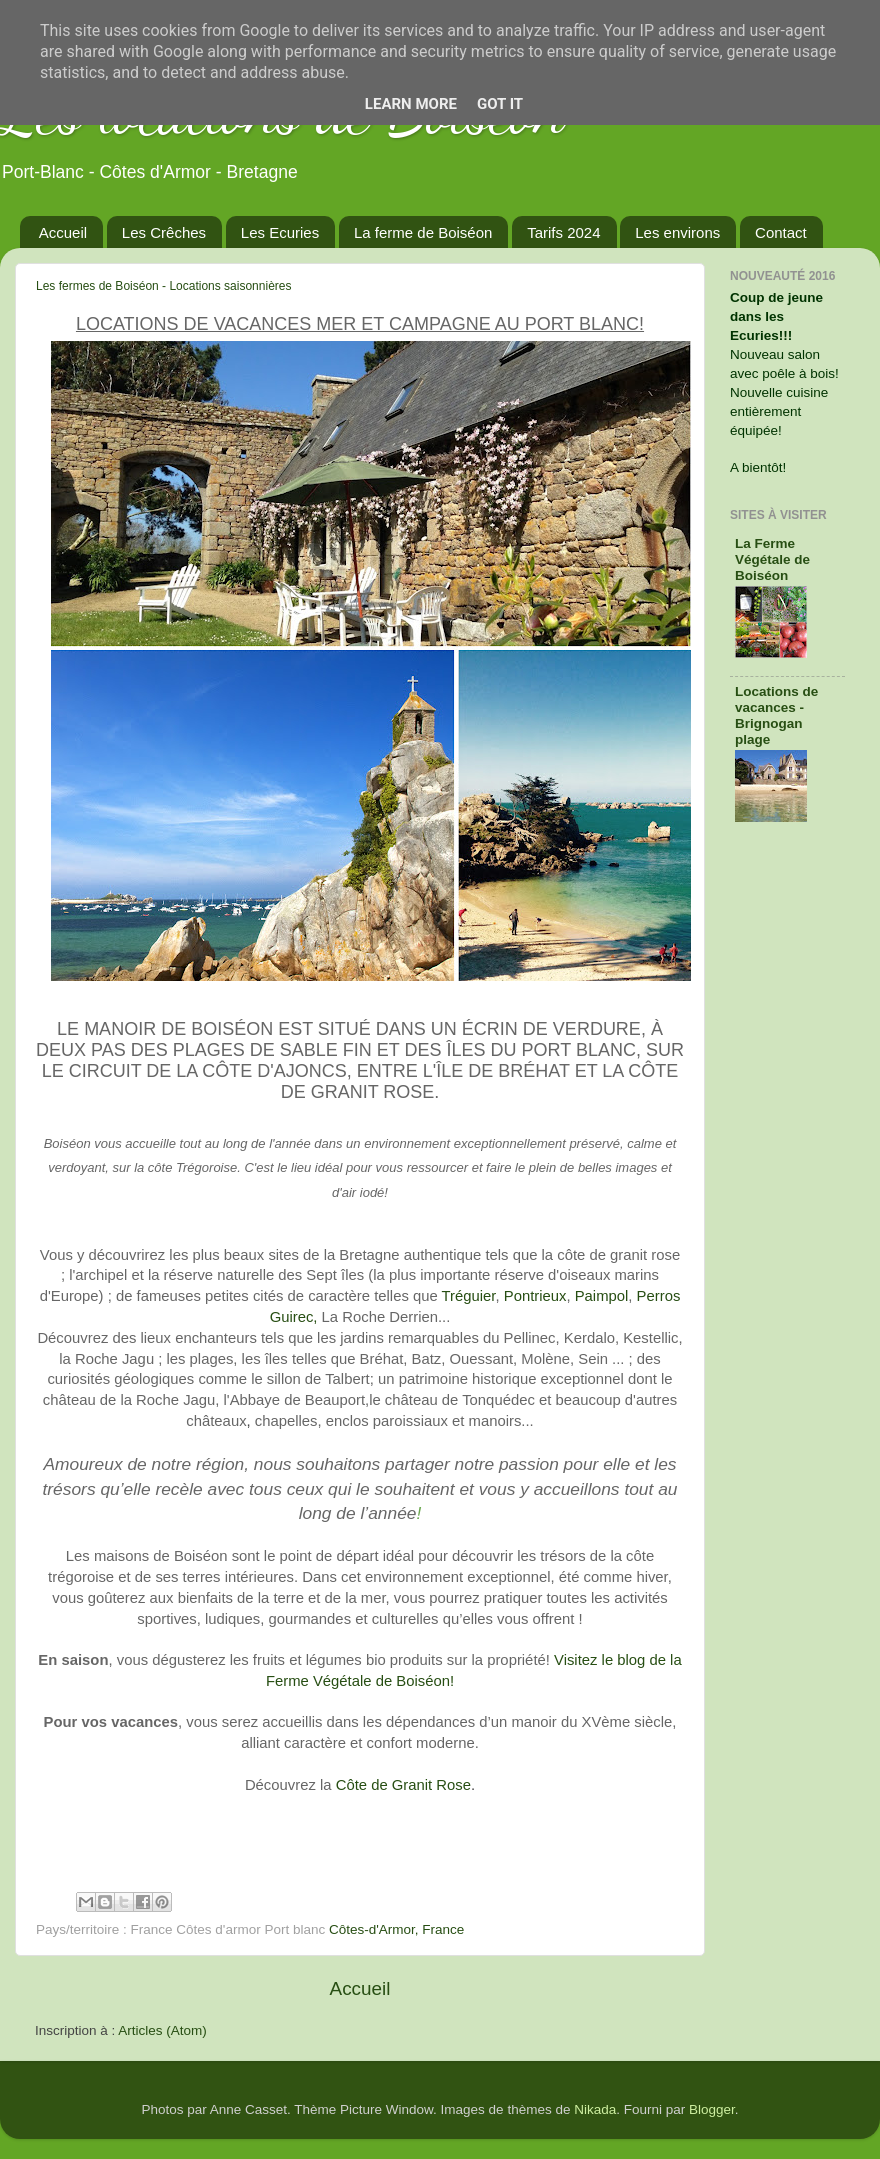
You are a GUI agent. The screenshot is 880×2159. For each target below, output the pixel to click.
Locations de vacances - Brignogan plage (776, 715)
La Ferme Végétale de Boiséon (772, 559)
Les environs (677, 232)
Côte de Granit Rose (403, 1785)
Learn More (411, 104)
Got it (500, 104)
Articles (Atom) (162, 2030)
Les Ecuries (280, 232)
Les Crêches (164, 232)
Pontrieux (535, 1296)
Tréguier (469, 1296)
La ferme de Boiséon (423, 232)
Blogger (712, 2109)
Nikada (595, 2109)
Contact (781, 232)
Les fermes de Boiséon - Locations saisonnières (163, 286)
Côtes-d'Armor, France (396, 1929)
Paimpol (602, 1296)
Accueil (63, 232)
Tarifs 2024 (563, 232)
